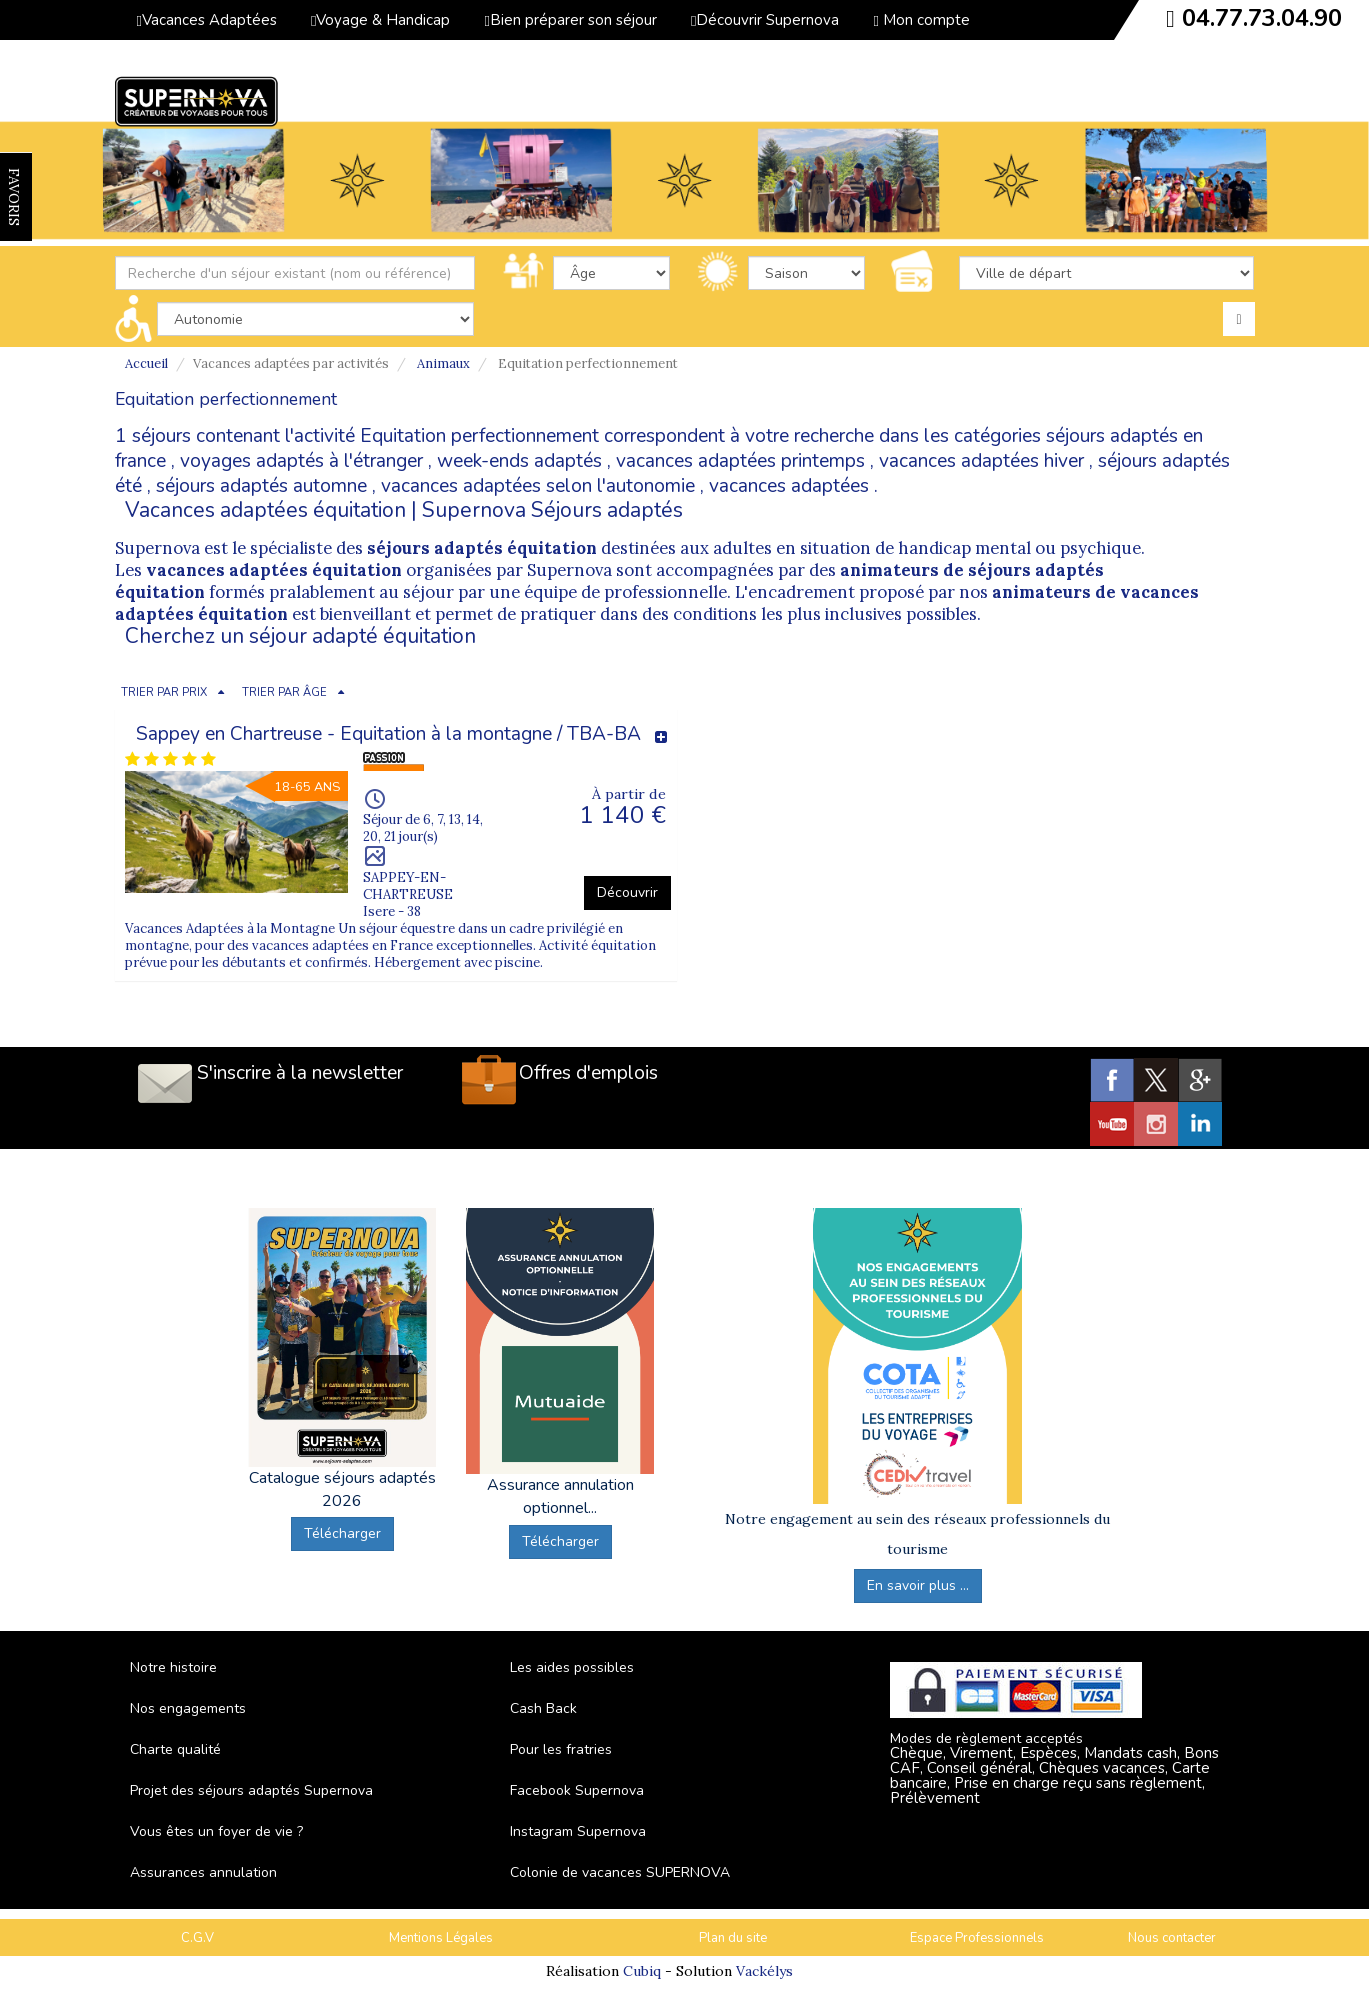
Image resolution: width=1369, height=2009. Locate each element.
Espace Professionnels (977, 1938)
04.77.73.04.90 (1262, 18)
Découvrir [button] (627, 892)
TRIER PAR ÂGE (284, 692)
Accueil (146, 363)
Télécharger (342, 1533)
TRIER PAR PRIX (164, 692)
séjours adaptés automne (261, 486)
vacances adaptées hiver (981, 461)
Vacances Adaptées (207, 20)
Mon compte (921, 20)
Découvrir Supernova (765, 20)
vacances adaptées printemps (740, 461)
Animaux (443, 363)
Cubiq (642, 1971)
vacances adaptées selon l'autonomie (538, 486)
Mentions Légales (441, 1938)
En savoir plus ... (918, 1585)
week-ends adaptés (519, 461)
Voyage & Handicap (380, 20)
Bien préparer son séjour (570, 20)
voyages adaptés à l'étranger (301, 461)
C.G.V (197, 1938)
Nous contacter (1172, 1938)
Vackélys (764, 1971)
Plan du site (733, 1938)
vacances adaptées (789, 486)
